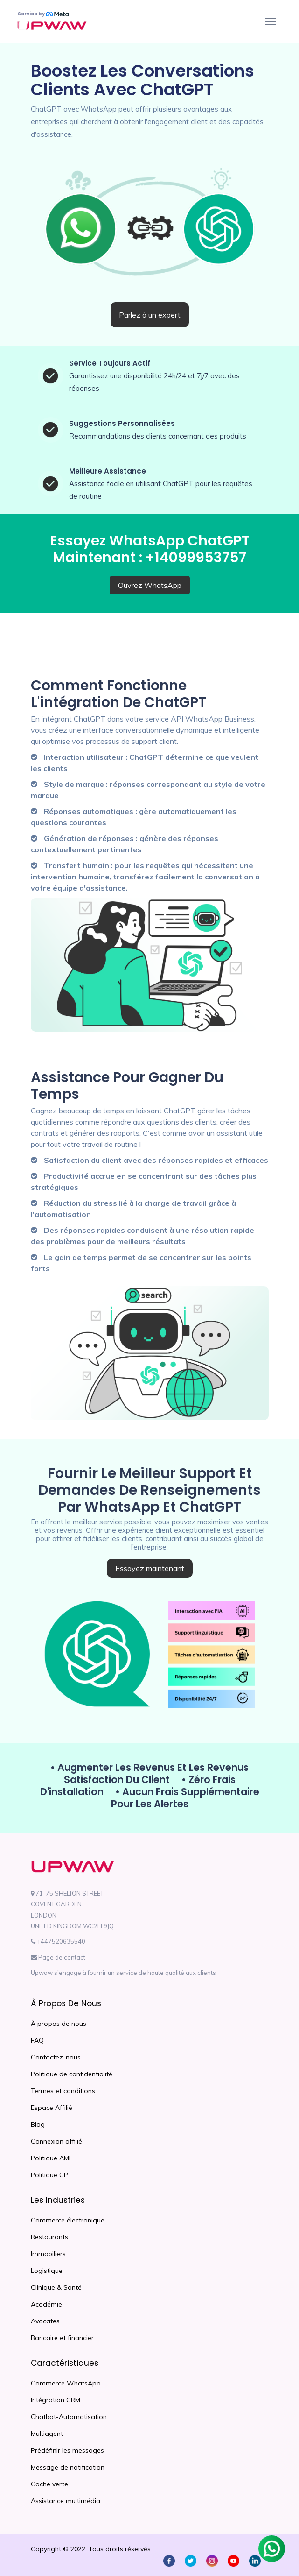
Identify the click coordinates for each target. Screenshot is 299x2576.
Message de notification (67, 2467)
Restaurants (49, 2237)
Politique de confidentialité (71, 2074)
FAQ (37, 2040)
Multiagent (47, 2433)
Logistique (47, 2270)
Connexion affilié (56, 2141)
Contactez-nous (56, 2057)
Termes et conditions (63, 2091)
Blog (38, 2124)
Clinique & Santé (56, 2287)
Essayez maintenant (149, 1568)
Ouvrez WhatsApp (149, 585)
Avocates (45, 2321)
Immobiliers (48, 2254)
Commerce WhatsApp (66, 2383)
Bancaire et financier (62, 2338)
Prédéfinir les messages (67, 2450)
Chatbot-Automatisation (69, 2417)
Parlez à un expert (150, 314)
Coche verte (49, 2484)
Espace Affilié (51, 2107)
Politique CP (49, 2175)
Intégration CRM (55, 2400)
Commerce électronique (67, 2220)
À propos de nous (58, 2023)
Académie (46, 2304)
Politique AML (51, 2158)
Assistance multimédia (65, 2501)
